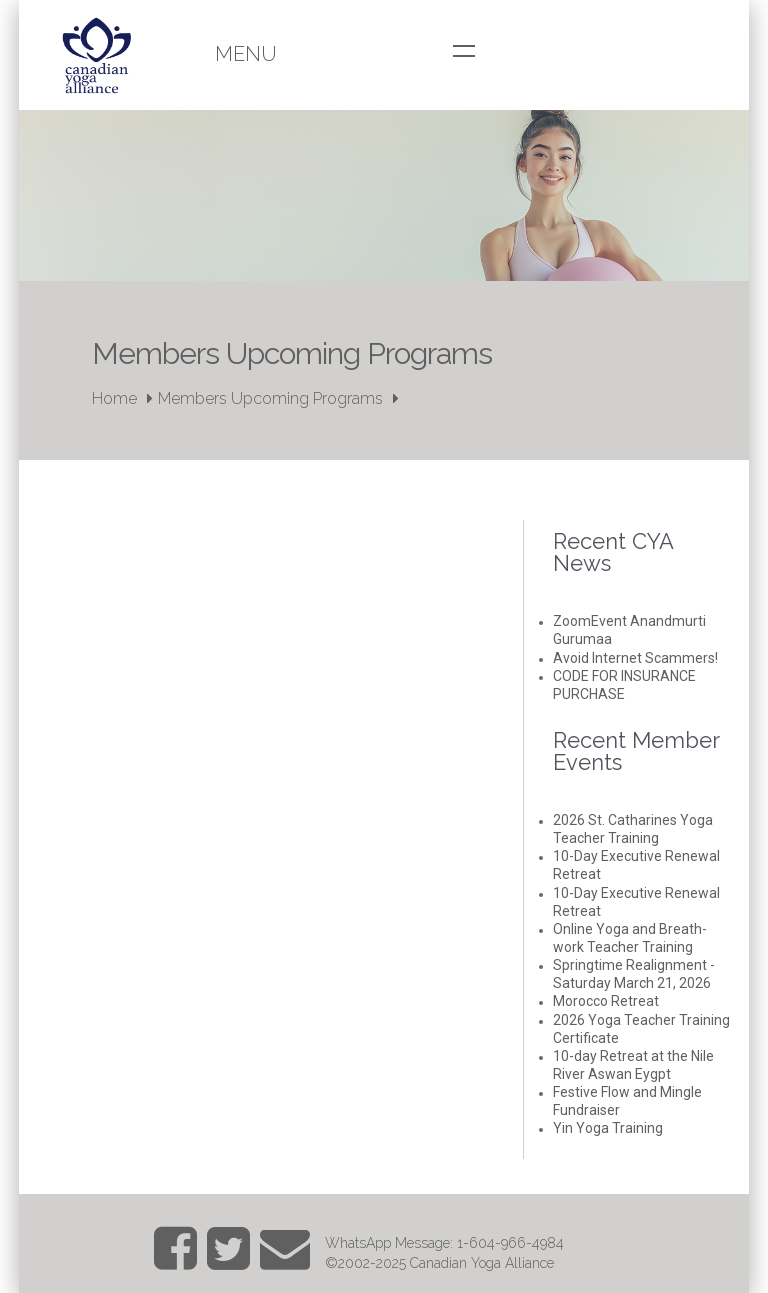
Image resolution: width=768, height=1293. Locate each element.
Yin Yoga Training (608, 1128)
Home (114, 398)
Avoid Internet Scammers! (635, 658)
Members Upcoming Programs (270, 398)
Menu (246, 54)
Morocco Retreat (606, 1001)
